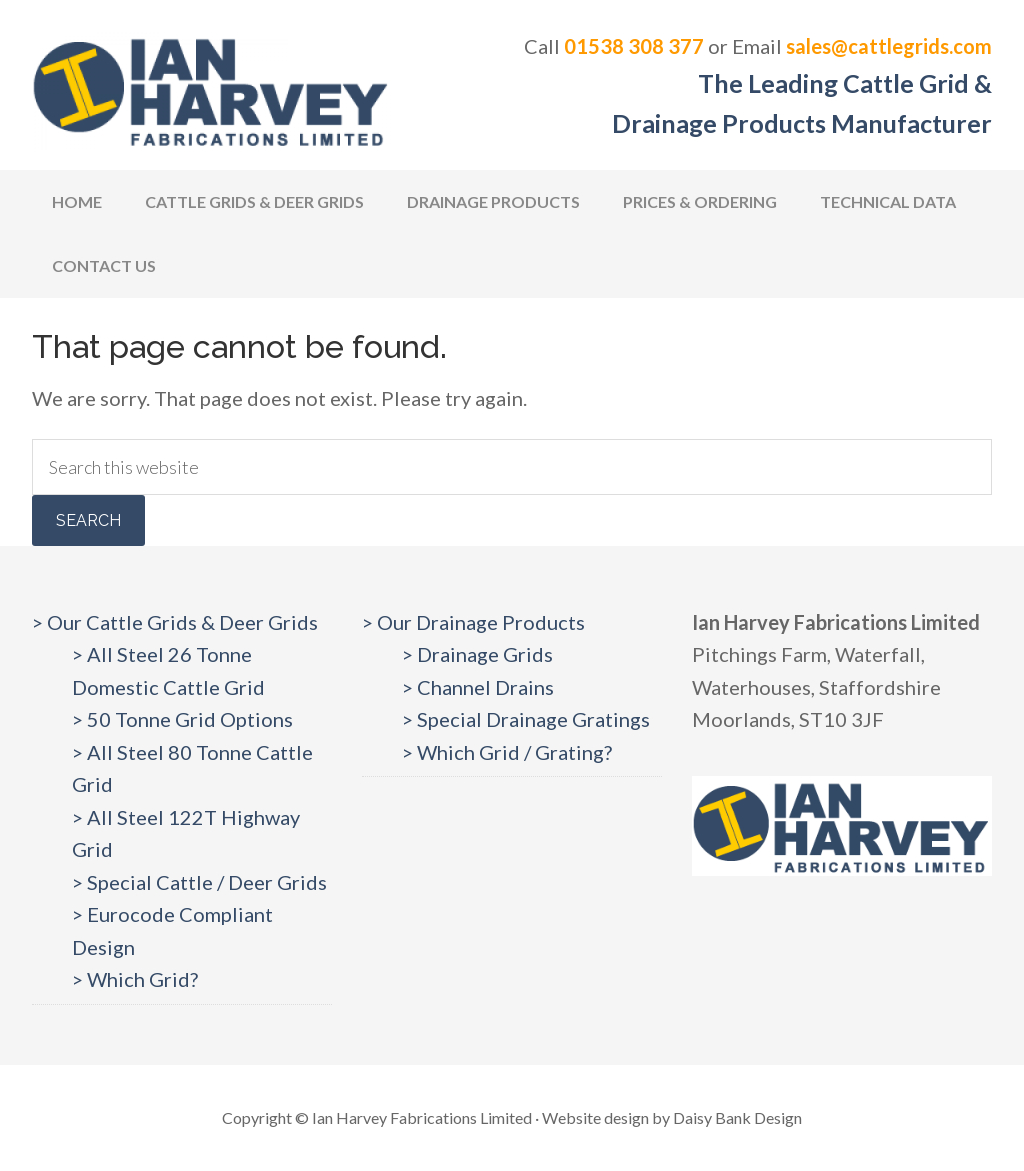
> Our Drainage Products (473, 622)
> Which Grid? (135, 979)
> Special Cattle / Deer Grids (199, 882)
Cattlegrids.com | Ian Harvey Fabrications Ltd (212, 90)
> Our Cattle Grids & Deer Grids (175, 622)
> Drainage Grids (477, 654)
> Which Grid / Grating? (507, 752)
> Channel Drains (478, 687)
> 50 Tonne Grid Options (182, 719)
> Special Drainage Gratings (526, 719)
